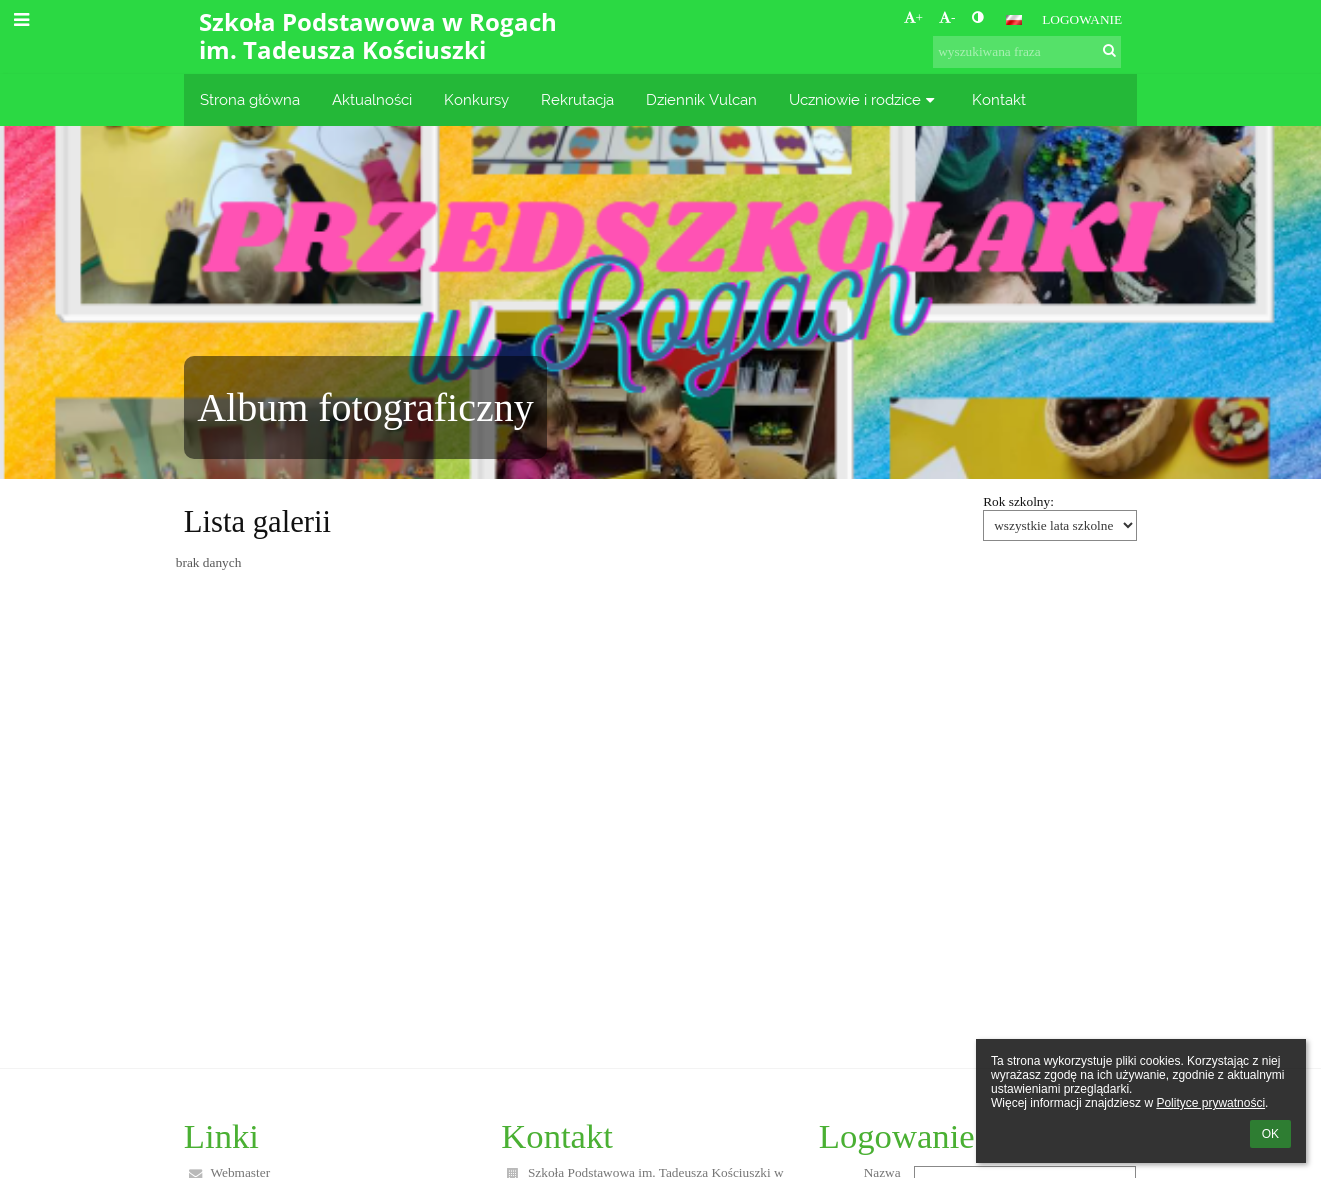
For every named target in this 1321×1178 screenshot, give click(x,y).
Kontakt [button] (999, 99)
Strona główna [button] (250, 99)
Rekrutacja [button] (577, 99)
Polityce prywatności (1210, 1103)
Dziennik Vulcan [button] (701, 99)
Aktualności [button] (372, 99)
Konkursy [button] (476, 99)
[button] (1014, 20)
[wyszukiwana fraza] (1027, 52)
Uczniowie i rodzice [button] (864, 99)
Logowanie (1082, 19)
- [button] (947, 17)
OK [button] (1270, 1134)
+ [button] (914, 17)
